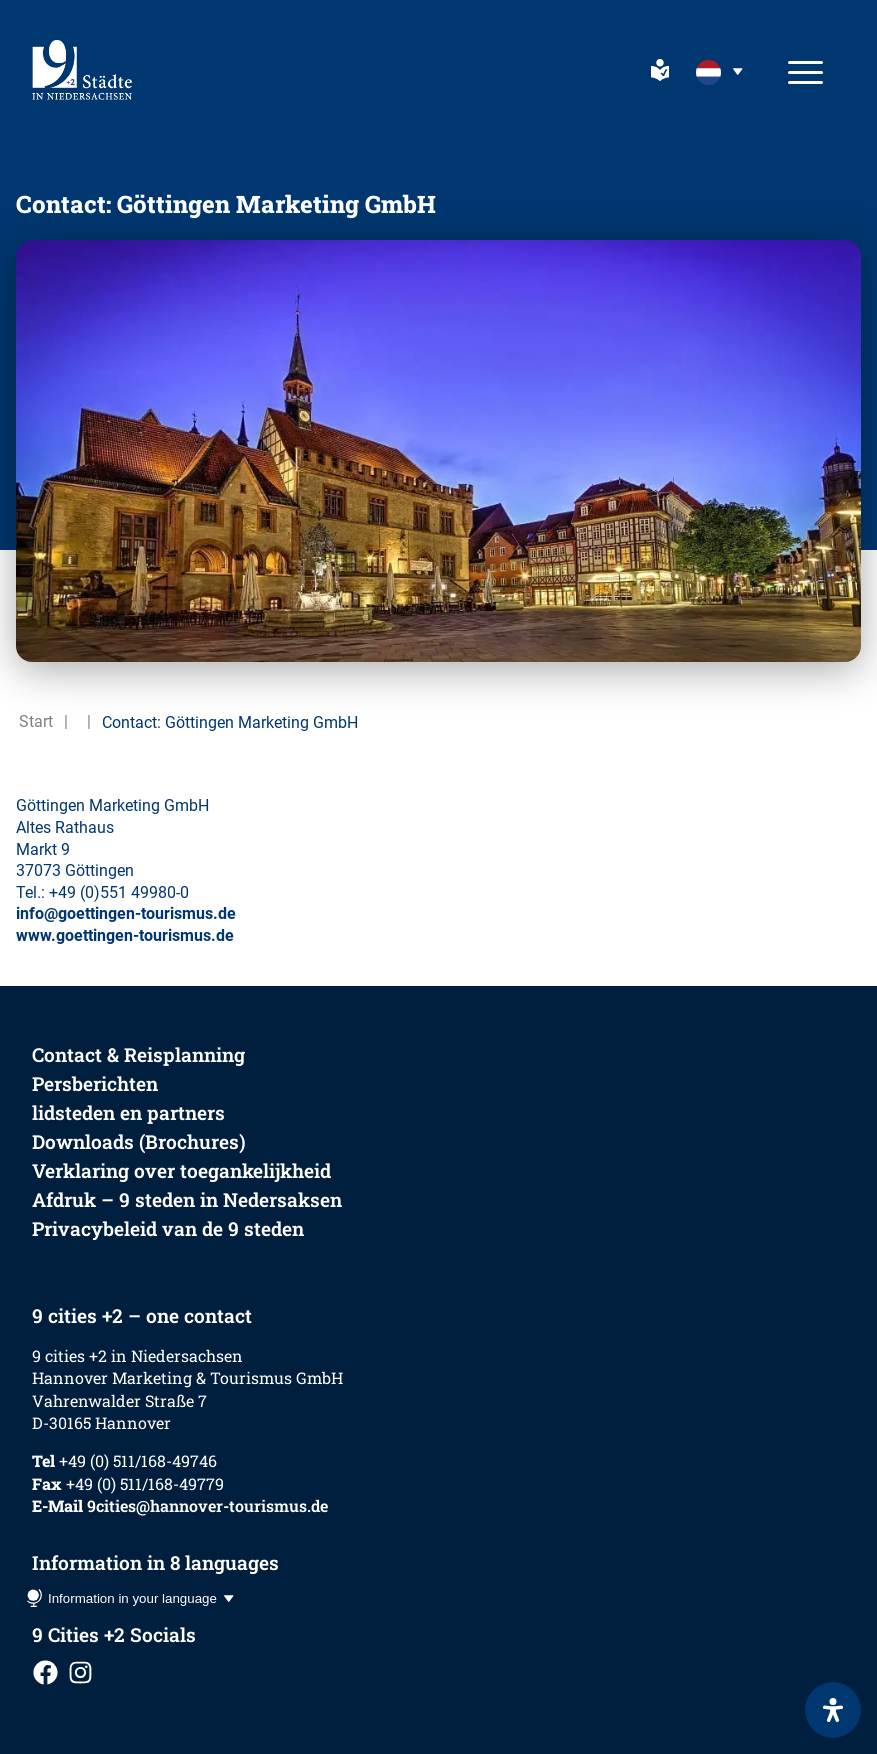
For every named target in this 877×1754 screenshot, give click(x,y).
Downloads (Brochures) (139, 1141)
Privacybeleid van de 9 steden (168, 1228)
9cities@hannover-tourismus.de (207, 1505)
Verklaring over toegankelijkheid (181, 1170)
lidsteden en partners (128, 1112)
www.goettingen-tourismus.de (125, 935)
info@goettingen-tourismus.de (126, 913)
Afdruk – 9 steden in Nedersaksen (187, 1199)
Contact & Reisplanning (138, 1054)
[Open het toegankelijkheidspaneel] (833, 1710)
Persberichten (95, 1083)
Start (36, 721)
